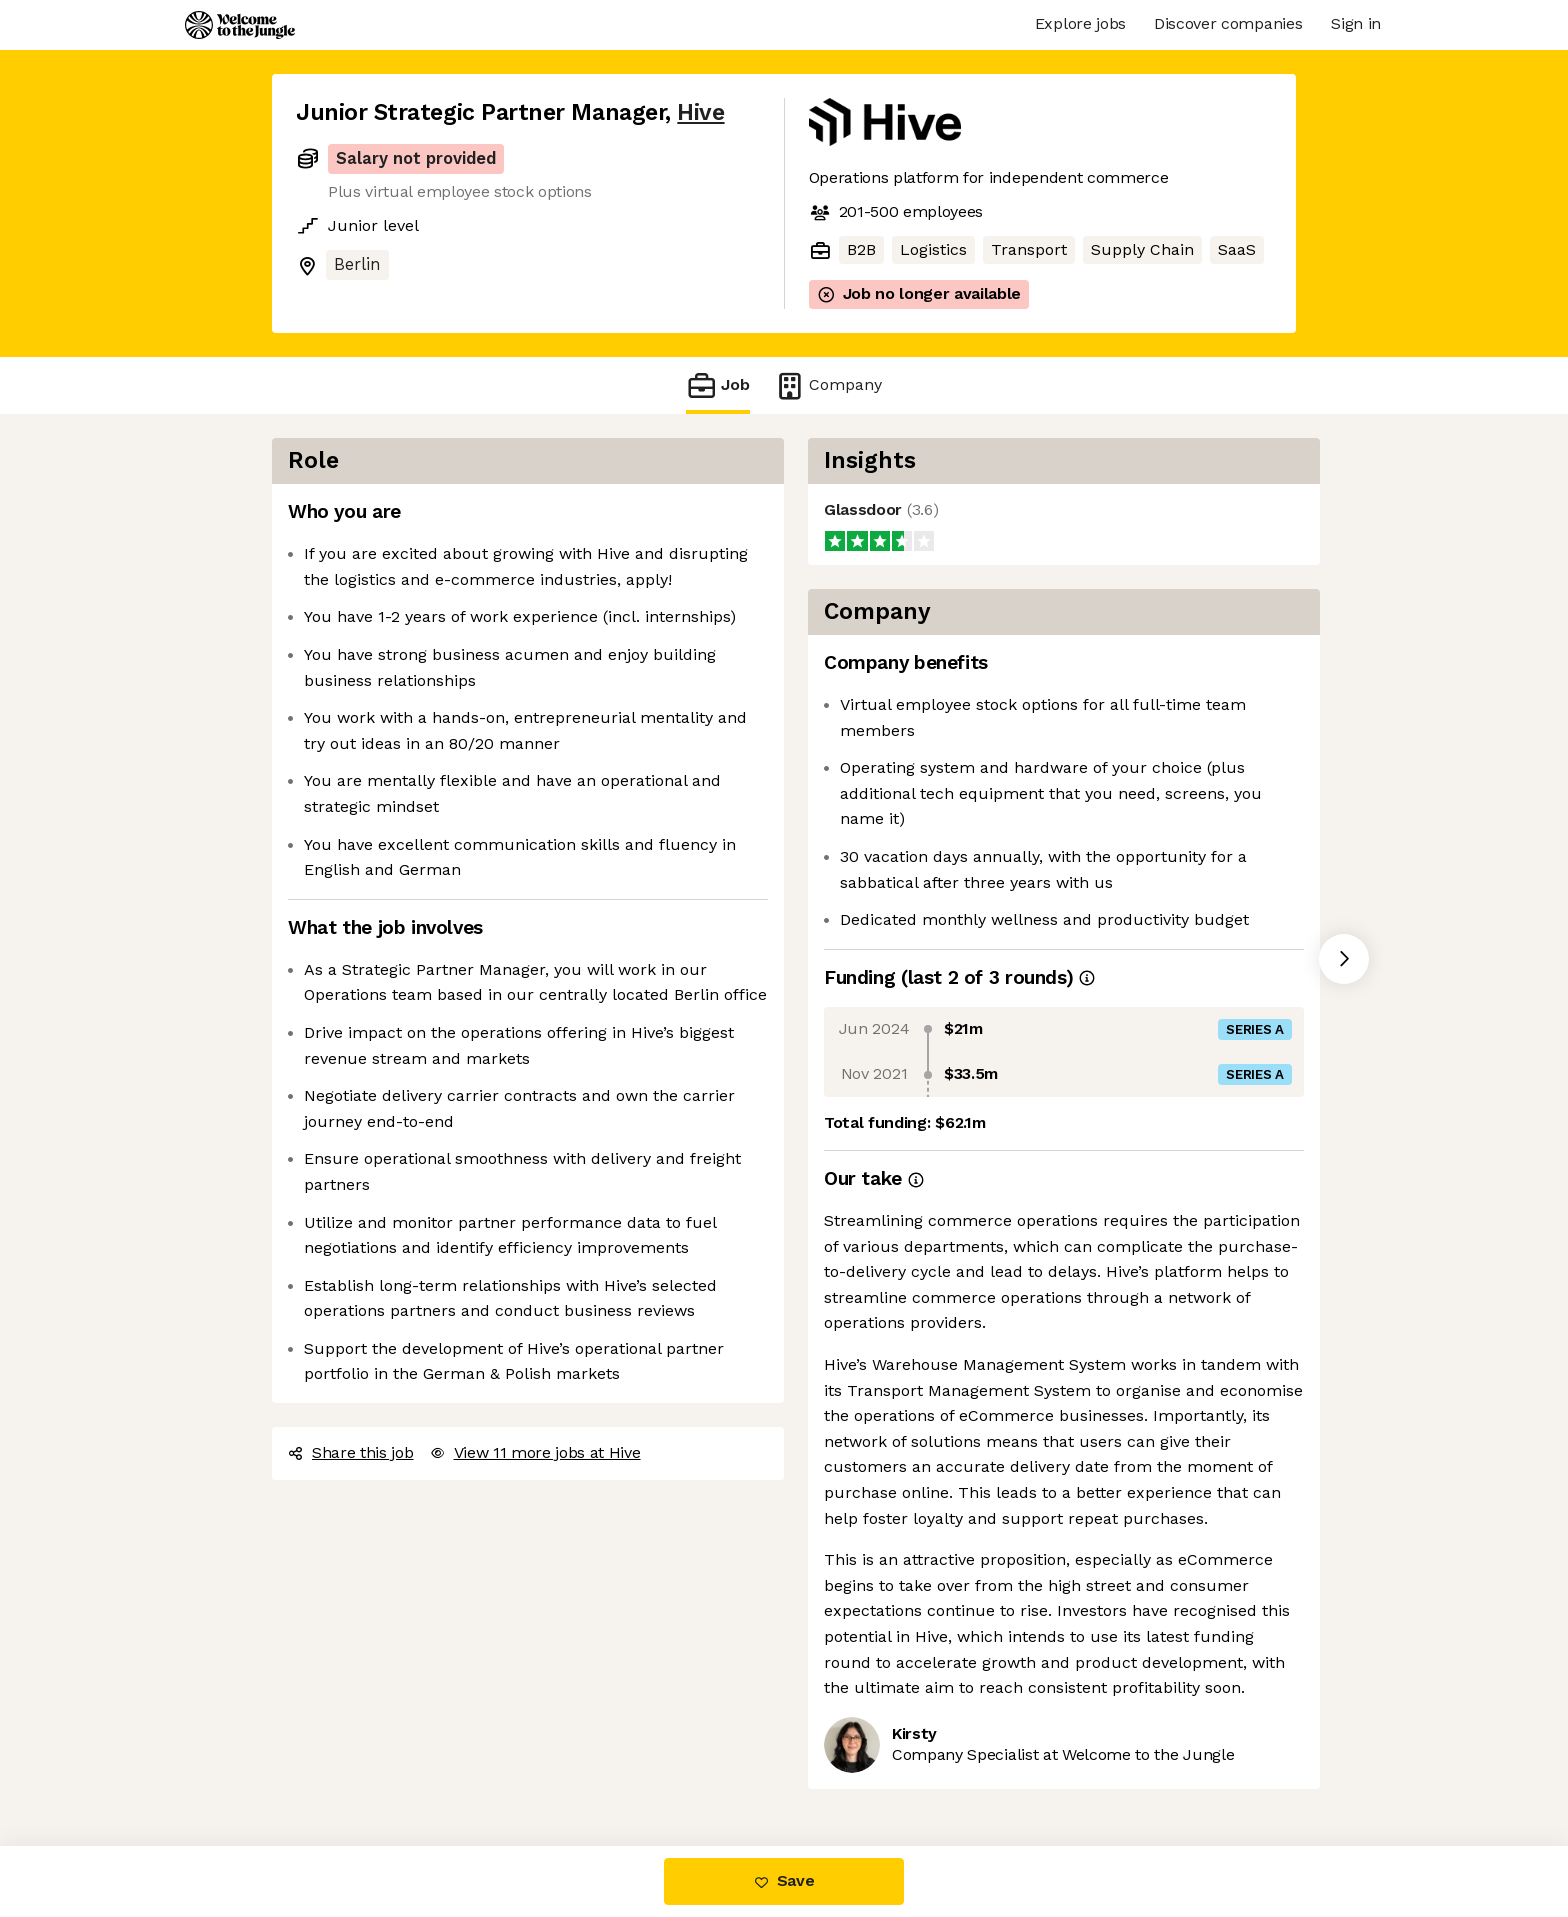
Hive (700, 112)
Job (718, 385)
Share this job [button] (351, 1452)
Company (828, 385)
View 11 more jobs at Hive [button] (535, 1452)
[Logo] (240, 25)
